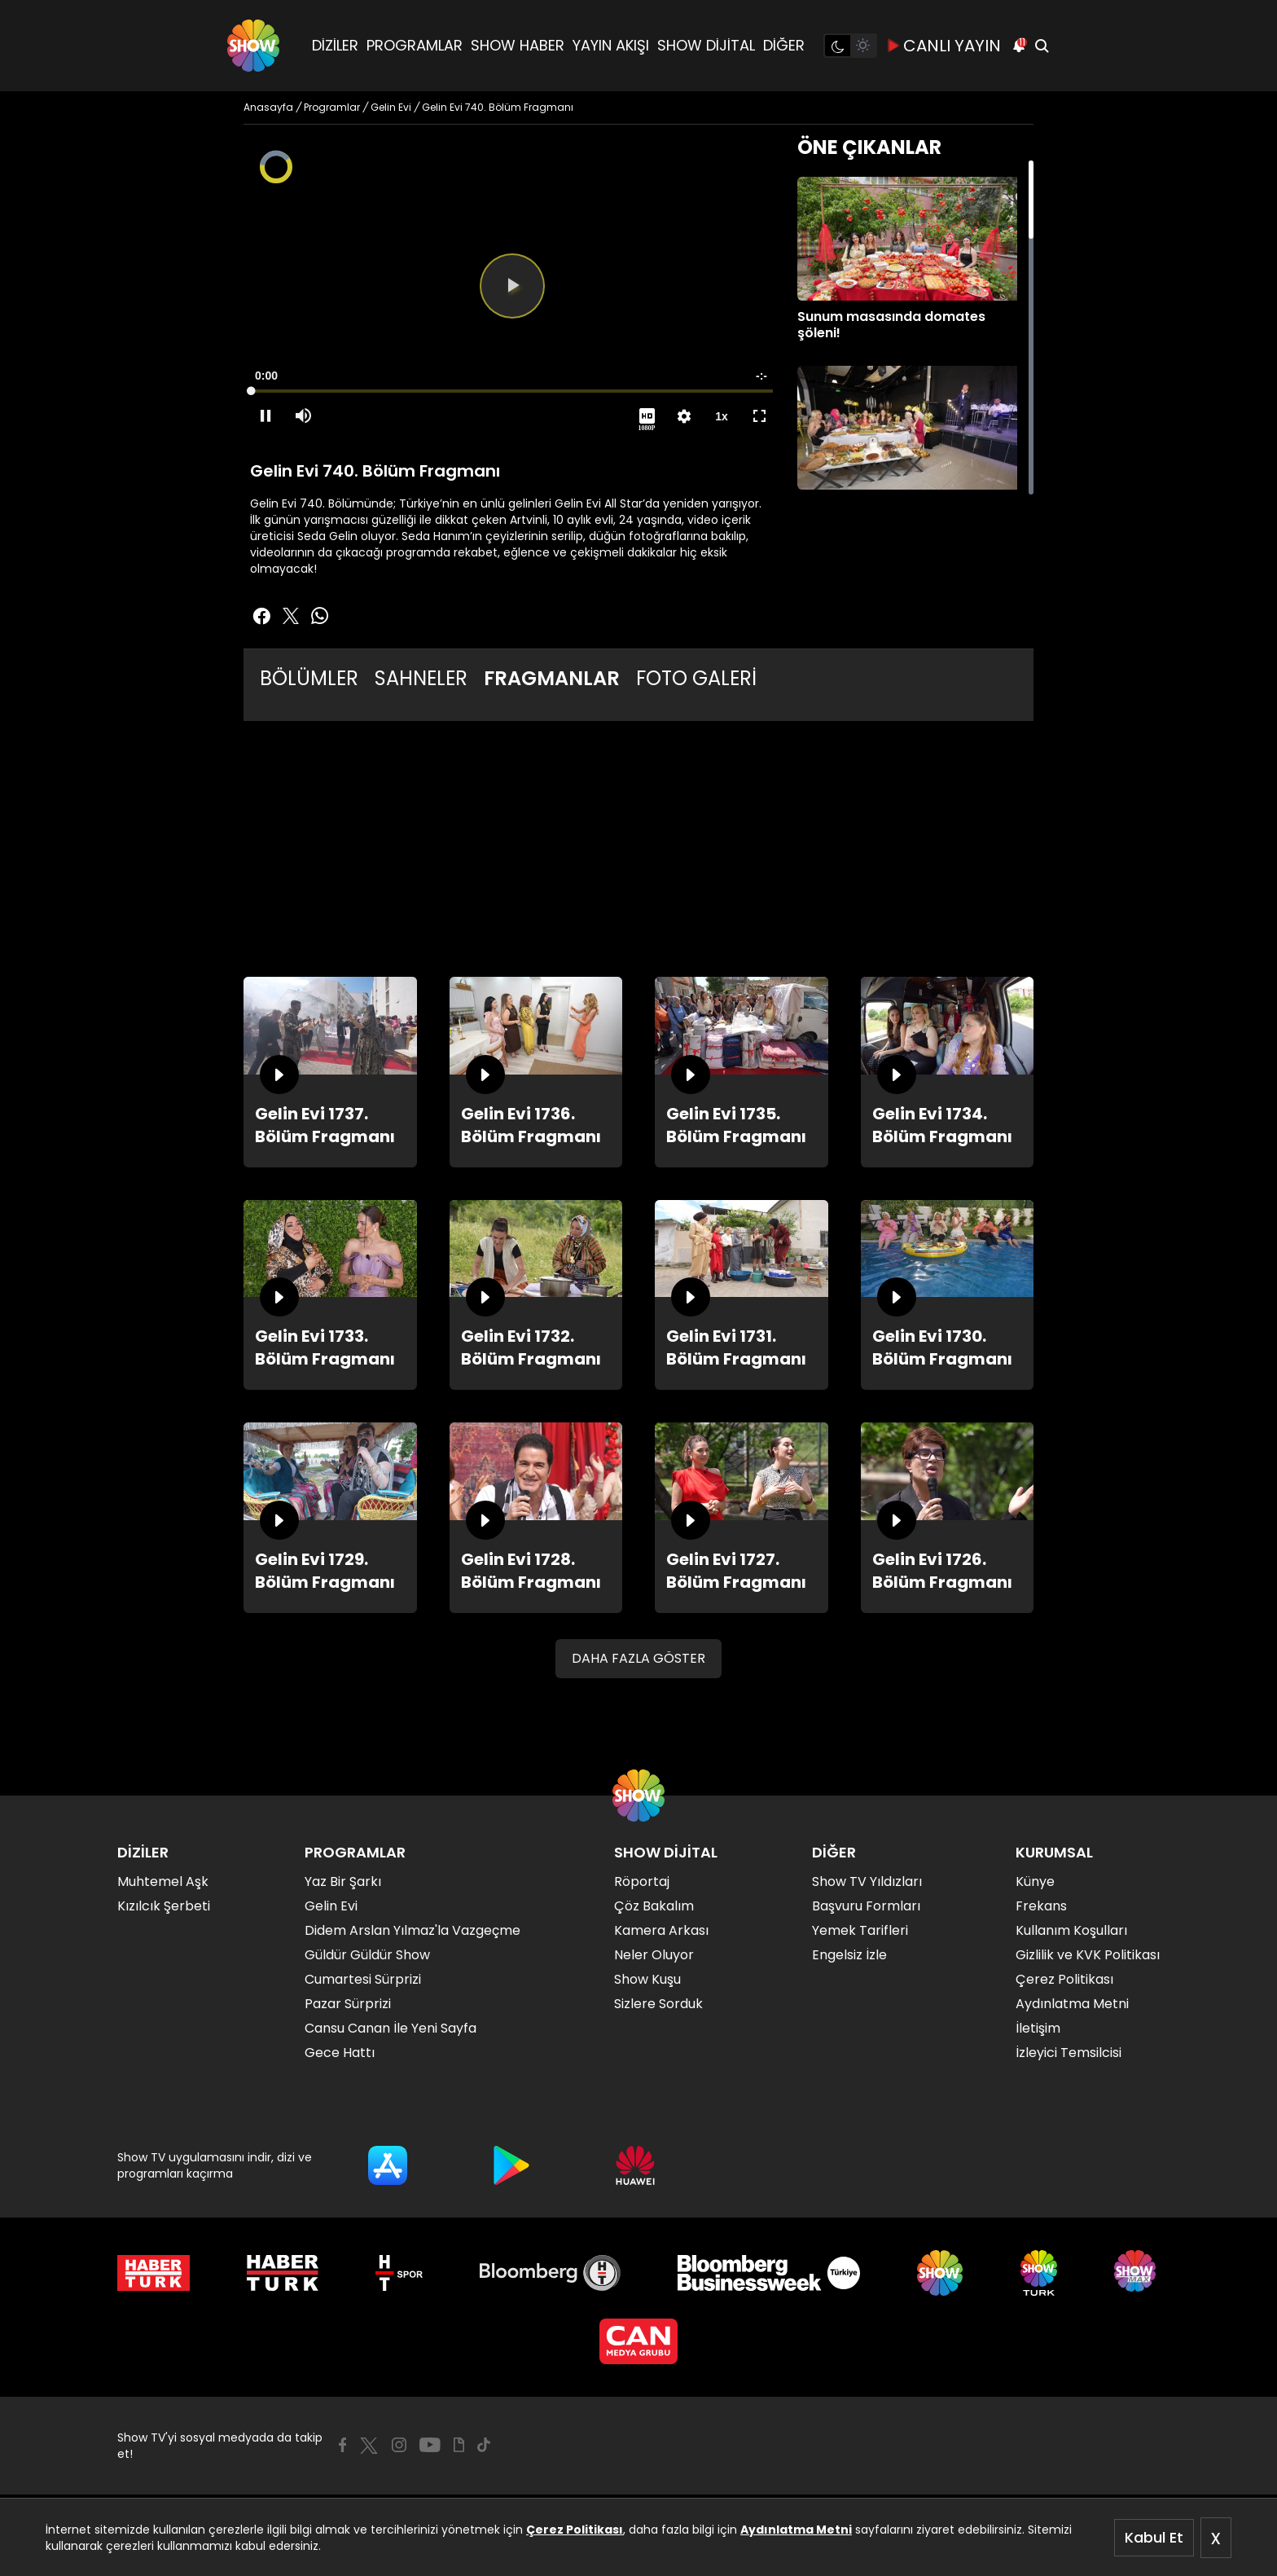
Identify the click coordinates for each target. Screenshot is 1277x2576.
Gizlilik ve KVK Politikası (1088, 1954)
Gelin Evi (331, 1906)
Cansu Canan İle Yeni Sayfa (390, 2028)
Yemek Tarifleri (860, 1930)
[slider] (512, 391)
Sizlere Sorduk (658, 2003)
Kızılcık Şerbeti (163, 1906)
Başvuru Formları (866, 1906)
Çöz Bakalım (654, 1906)
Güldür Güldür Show (367, 1954)
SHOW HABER (517, 45)
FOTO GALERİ (696, 678)
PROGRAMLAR (414, 45)
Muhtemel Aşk (162, 1881)
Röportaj (641, 1881)
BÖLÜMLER (309, 678)
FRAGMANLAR (552, 678)
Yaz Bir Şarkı (343, 1881)
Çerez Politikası (574, 2529)
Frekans (1041, 1906)
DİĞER (784, 45)
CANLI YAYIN (944, 45)
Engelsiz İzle (849, 1954)
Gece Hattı (340, 2052)
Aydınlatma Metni (796, 2529)
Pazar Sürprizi (348, 2003)
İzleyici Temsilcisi (1068, 2052)
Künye (1035, 1881)
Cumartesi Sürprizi (363, 1979)
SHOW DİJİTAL (706, 45)
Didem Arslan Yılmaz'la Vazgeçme (412, 1930)
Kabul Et (1154, 2537)
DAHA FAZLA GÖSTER (638, 1658)
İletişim (1038, 2028)
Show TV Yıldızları (867, 1881)
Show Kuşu (647, 1979)
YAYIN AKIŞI (611, 45)
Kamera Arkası (661, 1930)
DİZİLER (335, 45)
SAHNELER (421, 678)
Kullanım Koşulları (1071, 1930)
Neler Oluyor (654, 1954)
